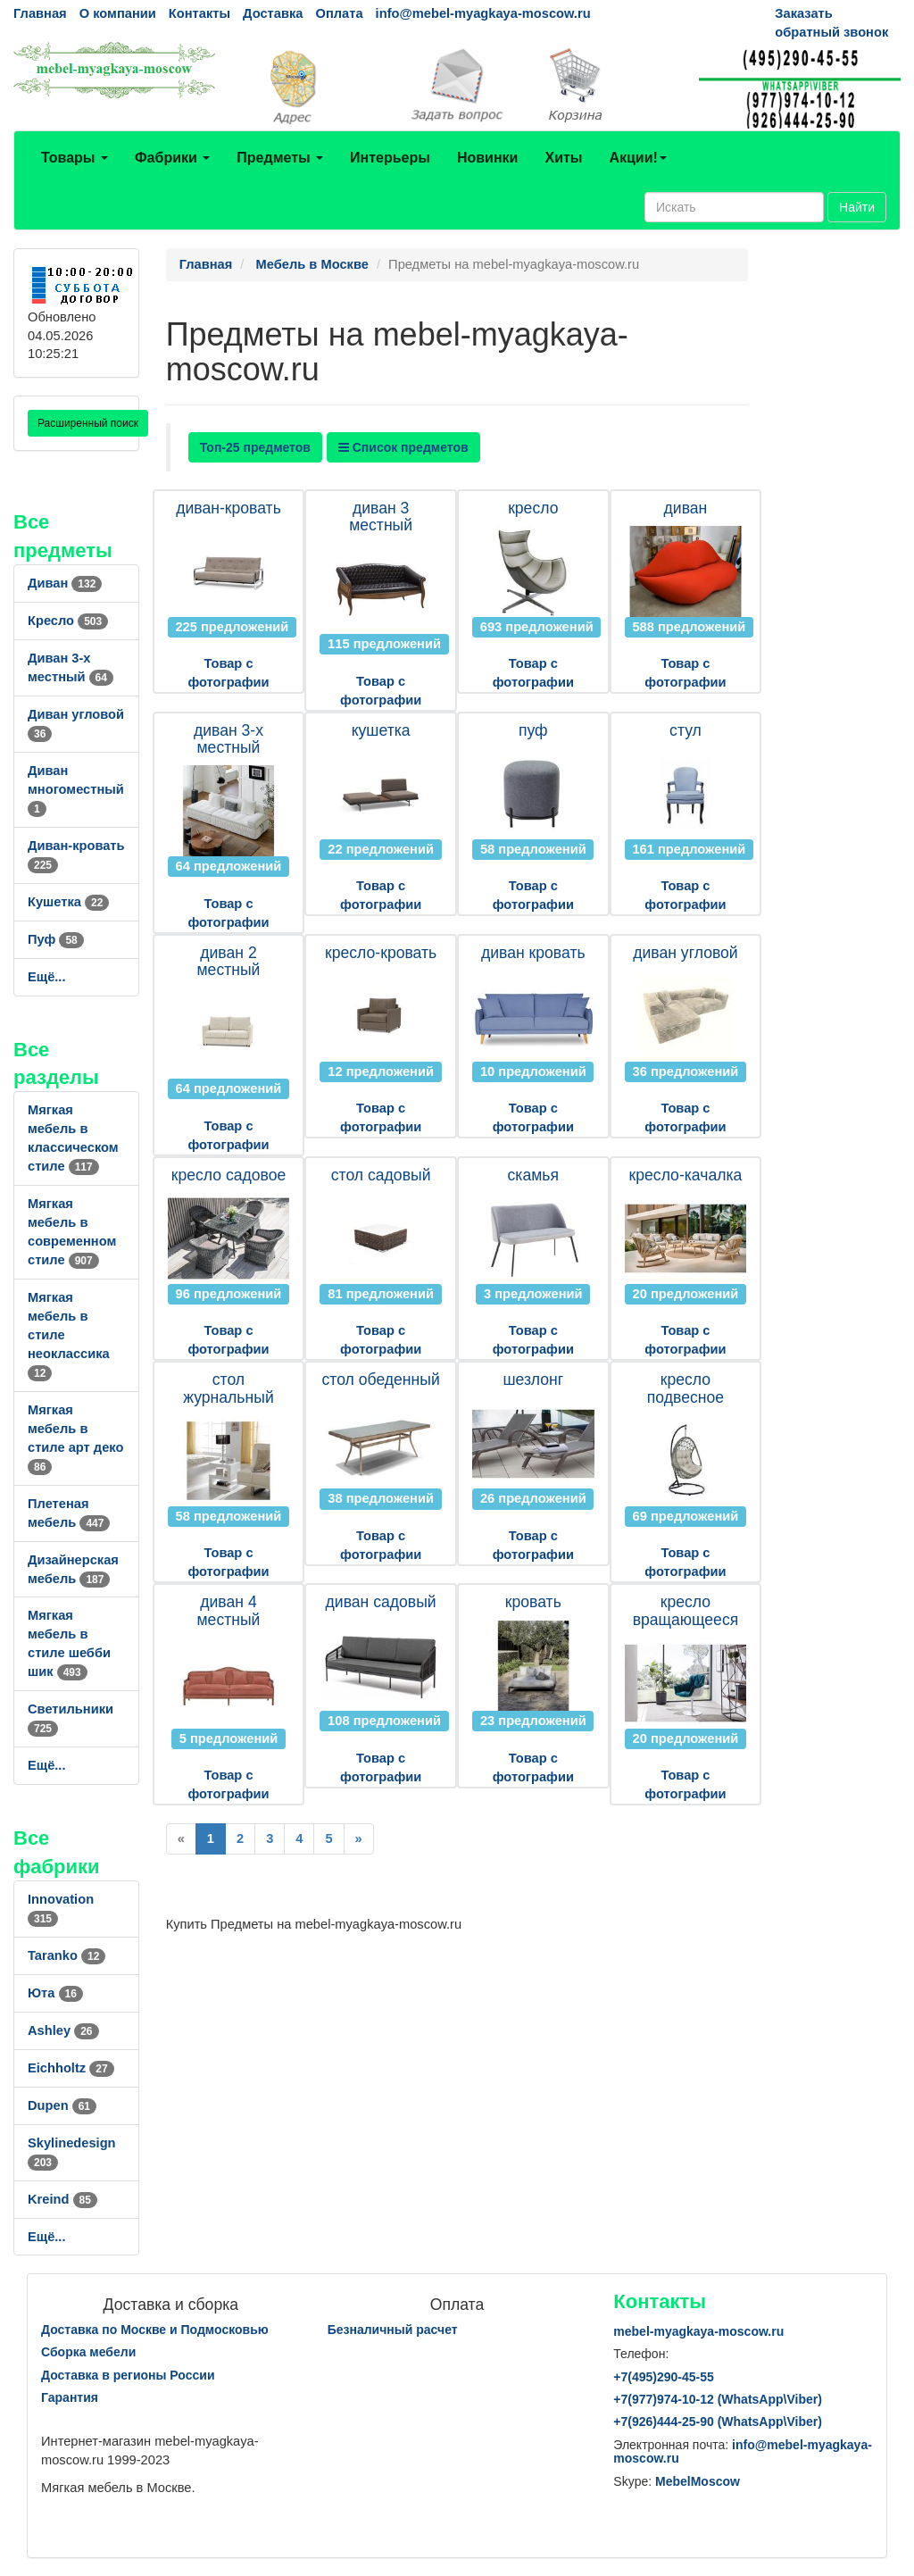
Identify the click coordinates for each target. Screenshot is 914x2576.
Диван (65, 583)
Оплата (338, 13)
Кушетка (68, 902)
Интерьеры (390, 157)
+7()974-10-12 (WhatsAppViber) (717, 2399)
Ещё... (47, 977)
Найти (857, 207)
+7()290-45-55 (663, 2377)
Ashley (63, 2030)
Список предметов (403, 447)
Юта (55, 1993)
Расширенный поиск (87, 423)
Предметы (280, 157)
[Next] (359, 1839)
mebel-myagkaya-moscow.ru (698, 2331)
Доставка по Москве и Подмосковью (155, 2329)
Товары (74, 157)
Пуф (56, 939)
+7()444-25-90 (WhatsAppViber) (717, 2421)
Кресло (68, 620)
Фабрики (172, 157)
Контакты (199, 13)
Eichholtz (71, 2068)
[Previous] (181, 1839)
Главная (40, 13)
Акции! (637, 157)
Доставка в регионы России (128, 2375)
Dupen (62, 2105)
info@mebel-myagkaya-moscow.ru (483, 13)
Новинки (488, 157)
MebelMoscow (697, 2481)
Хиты (563, 157)
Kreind (62, 2199)
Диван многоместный (76, 789)
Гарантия (69, 2397)
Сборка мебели (88, 2352)
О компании (117, 13)
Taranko (66, 1955)
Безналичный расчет (393, 2329)
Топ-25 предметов (255, 447)
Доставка (273, 13)
